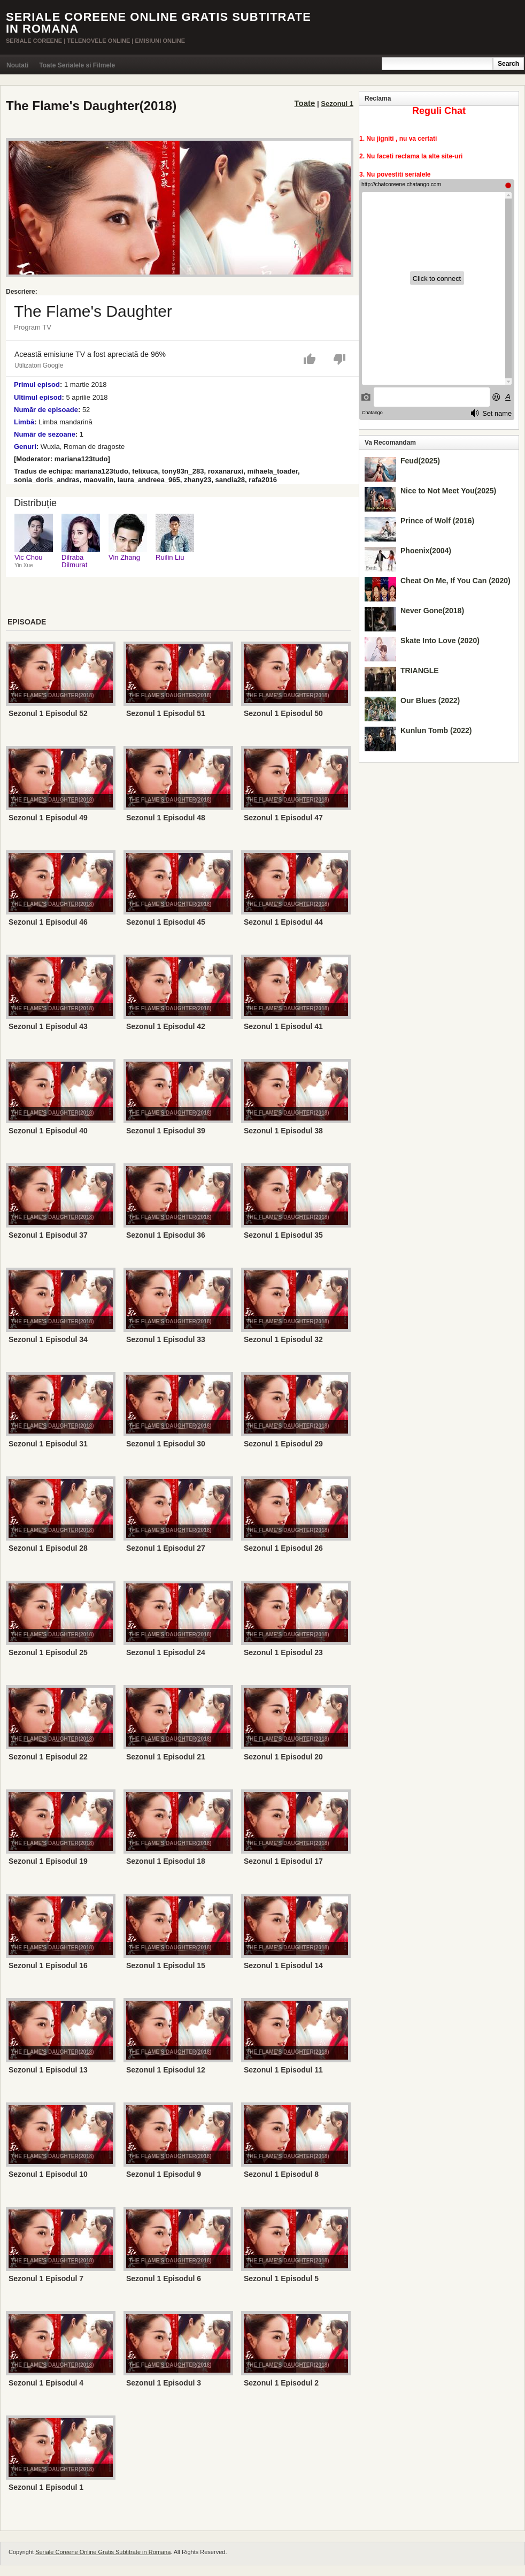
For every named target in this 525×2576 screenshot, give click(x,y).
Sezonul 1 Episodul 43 (48, 1026)
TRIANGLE (419, 670)
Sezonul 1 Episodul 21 (165, 1756)
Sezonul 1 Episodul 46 (48, 922)
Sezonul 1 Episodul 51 (165, 713)
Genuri (25, 447)
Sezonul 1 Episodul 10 (48, 2174)
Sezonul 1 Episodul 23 (283, 1652)
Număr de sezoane (44, 434)
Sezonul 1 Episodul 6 (163, 2278)
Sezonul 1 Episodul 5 (281, 2278)
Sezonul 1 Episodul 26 (283, 1548)
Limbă (24, 422)
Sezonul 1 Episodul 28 (48, 1548)
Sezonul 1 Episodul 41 (283, 1026)
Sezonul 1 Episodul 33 (165, 1339)
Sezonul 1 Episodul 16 (48, 1965)
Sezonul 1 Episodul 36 (165, 1235)
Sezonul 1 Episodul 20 (283, 1756)
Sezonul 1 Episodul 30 (165, 1443)
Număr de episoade (46, 410)
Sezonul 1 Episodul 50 (283, 713)
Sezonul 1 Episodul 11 (283, 2070)
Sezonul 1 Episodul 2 (281, 2383)
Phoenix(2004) (425, 550)
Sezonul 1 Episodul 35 (283, 1235)
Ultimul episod (38, 397)
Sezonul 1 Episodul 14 (283, 1965)
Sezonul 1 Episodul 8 (281, 2174)
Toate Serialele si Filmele (77, 65)
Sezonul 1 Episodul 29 (283, 1443)
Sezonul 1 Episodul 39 (165, 1130)
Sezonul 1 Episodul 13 (48, 2070)
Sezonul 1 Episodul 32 (283, 1339)
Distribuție (35, 503)
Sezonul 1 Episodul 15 (165, 1965)
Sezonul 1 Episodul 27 (165, 1548)
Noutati (17, 65)
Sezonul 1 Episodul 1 (46, 2487)
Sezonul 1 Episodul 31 (48, 1443)
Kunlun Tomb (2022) (436, 730)
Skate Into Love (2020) (440, 640)
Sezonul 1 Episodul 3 (163, 2383)
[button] (310, 357)
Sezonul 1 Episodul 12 (165, 2070)
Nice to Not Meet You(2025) (448, 490)
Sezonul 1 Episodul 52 (48, 713)
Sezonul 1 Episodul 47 (283, 817)
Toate (305, 103)
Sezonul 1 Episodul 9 (163, 2174)
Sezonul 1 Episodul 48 (165, 817)
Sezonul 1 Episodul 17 (283, 1861)
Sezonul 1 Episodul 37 (48, 1235)
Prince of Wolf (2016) (437, 520)
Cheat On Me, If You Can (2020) (455, 580)
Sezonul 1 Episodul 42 (165, 1026)
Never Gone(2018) (432, 610)
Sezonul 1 (337, 104)
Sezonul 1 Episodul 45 (165, 922)
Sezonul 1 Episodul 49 (48, 817)
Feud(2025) (420, 460)
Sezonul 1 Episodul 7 (46, 2278)
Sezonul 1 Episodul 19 (48, 1861)
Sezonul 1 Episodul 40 (48, 1130)
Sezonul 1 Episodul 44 (283, 922)
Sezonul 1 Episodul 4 (46, 2383)
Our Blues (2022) (430, 700)
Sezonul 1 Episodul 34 (48, 1339)
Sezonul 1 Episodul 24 (165, 1652)
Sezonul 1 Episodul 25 (48, 1652)
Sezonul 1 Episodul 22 (48, 1756)
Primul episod (37, 384)
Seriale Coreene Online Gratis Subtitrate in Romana (158, 22)
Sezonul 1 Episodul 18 (165, 1861)
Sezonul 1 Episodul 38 (283, 1130)
